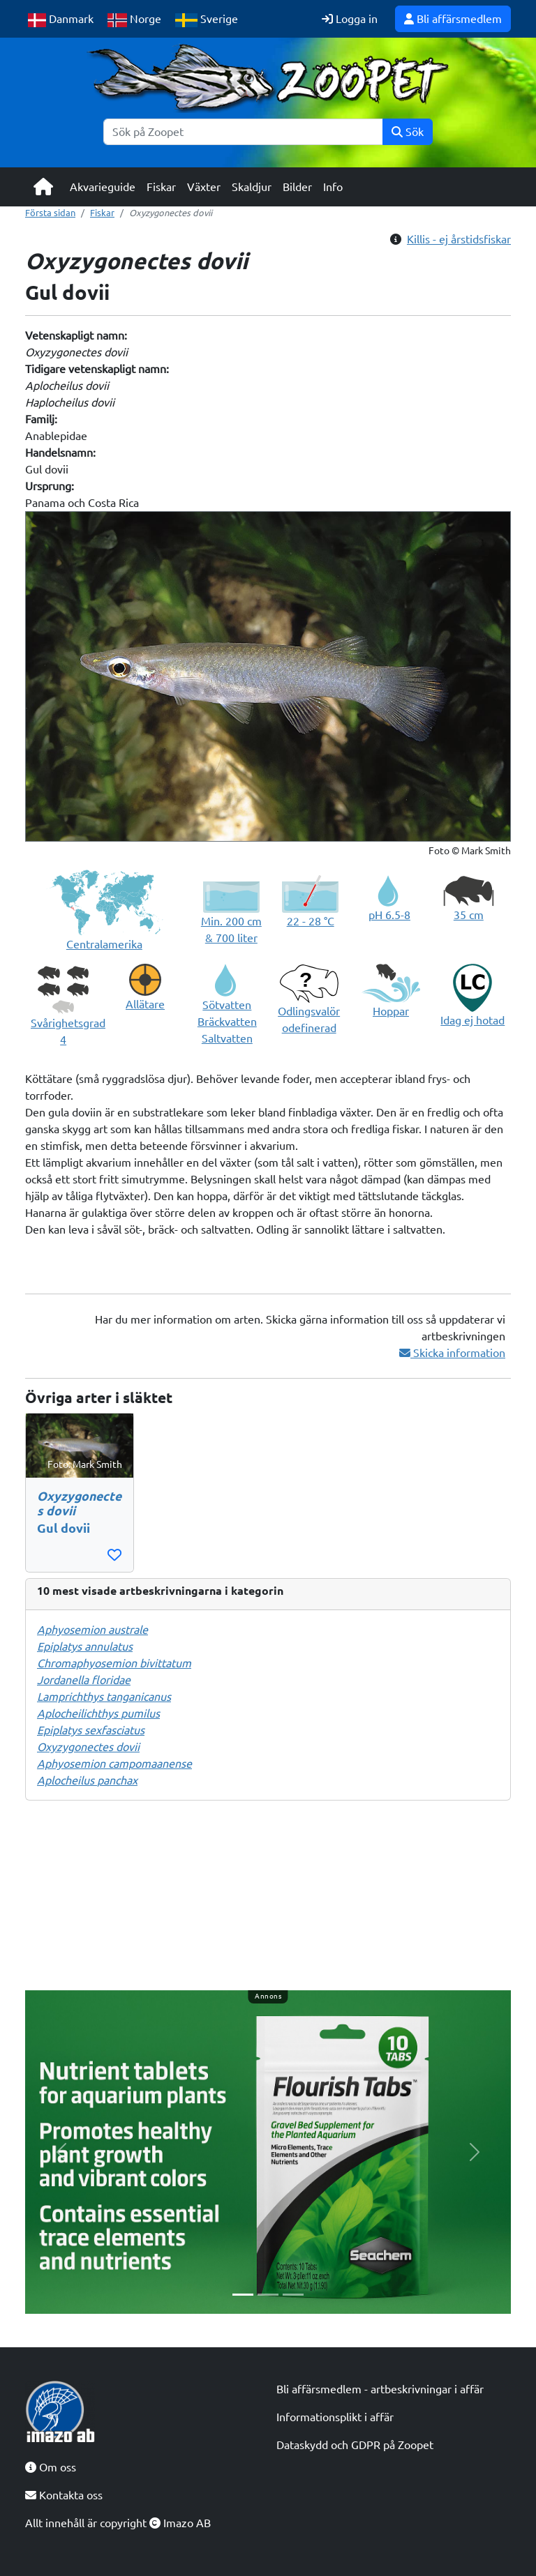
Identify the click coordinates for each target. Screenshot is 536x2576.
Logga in (350, 19)
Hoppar (391, 1011)
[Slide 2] (268, 2295)
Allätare (145, 1004)
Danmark (61, 20)
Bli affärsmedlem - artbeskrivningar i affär (380, 2389)
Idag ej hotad (472, 1020)
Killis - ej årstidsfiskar (459, 239)
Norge (134, 20)
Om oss (50, 2467)
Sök (408, 132)
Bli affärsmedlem (453, 19)
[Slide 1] (242, 2295)
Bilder (297, 187)
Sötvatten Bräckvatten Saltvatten (227, 1022)
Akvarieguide (102, 187)
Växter (204, 187)
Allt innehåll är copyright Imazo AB (118, 2523)
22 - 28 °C (310, 921)
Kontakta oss (64, 2495)
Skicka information (452, 1353)
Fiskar (161, 187)
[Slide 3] (293, 2295)
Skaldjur (251, 187)
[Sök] (243, 132)
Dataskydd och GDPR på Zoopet (354, 2445)
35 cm (469, 915)
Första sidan (50, 213)
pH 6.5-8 (389, 915)
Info (333, 187)
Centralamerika (104, 944)
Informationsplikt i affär (335, 2417)
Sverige (206, 20)
